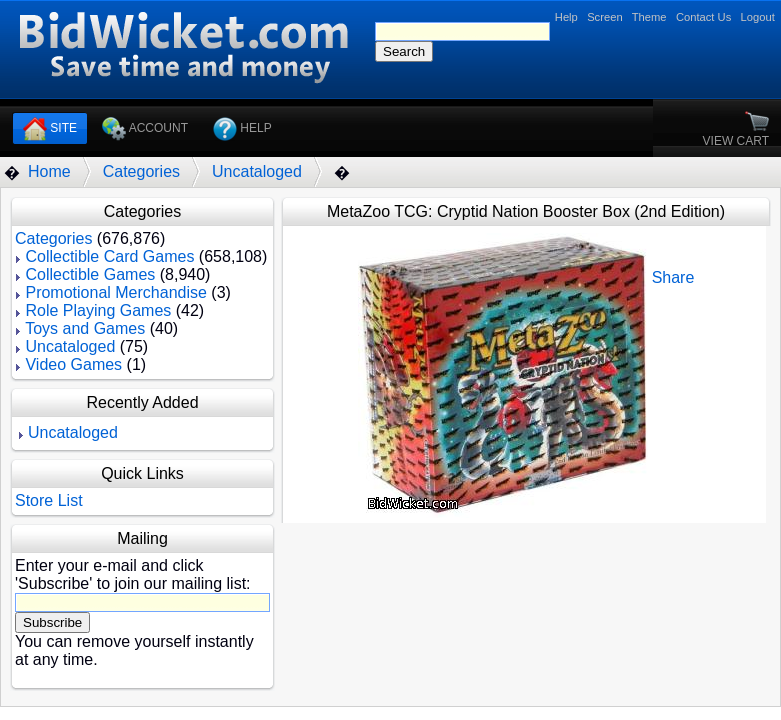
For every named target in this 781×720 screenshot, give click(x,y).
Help (566, 17)
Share (673, 277)
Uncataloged (257, 171)
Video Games (73, 364)
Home (49, 171)
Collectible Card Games (109, 256)
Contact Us (703, 17)
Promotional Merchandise (115, 292)
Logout (758, 17)
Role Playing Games (98, 310)
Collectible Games (90, 274)
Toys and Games (85, 328)
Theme (649, 17)
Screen (604, 17)
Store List (49, 500)
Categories (141, 171)
